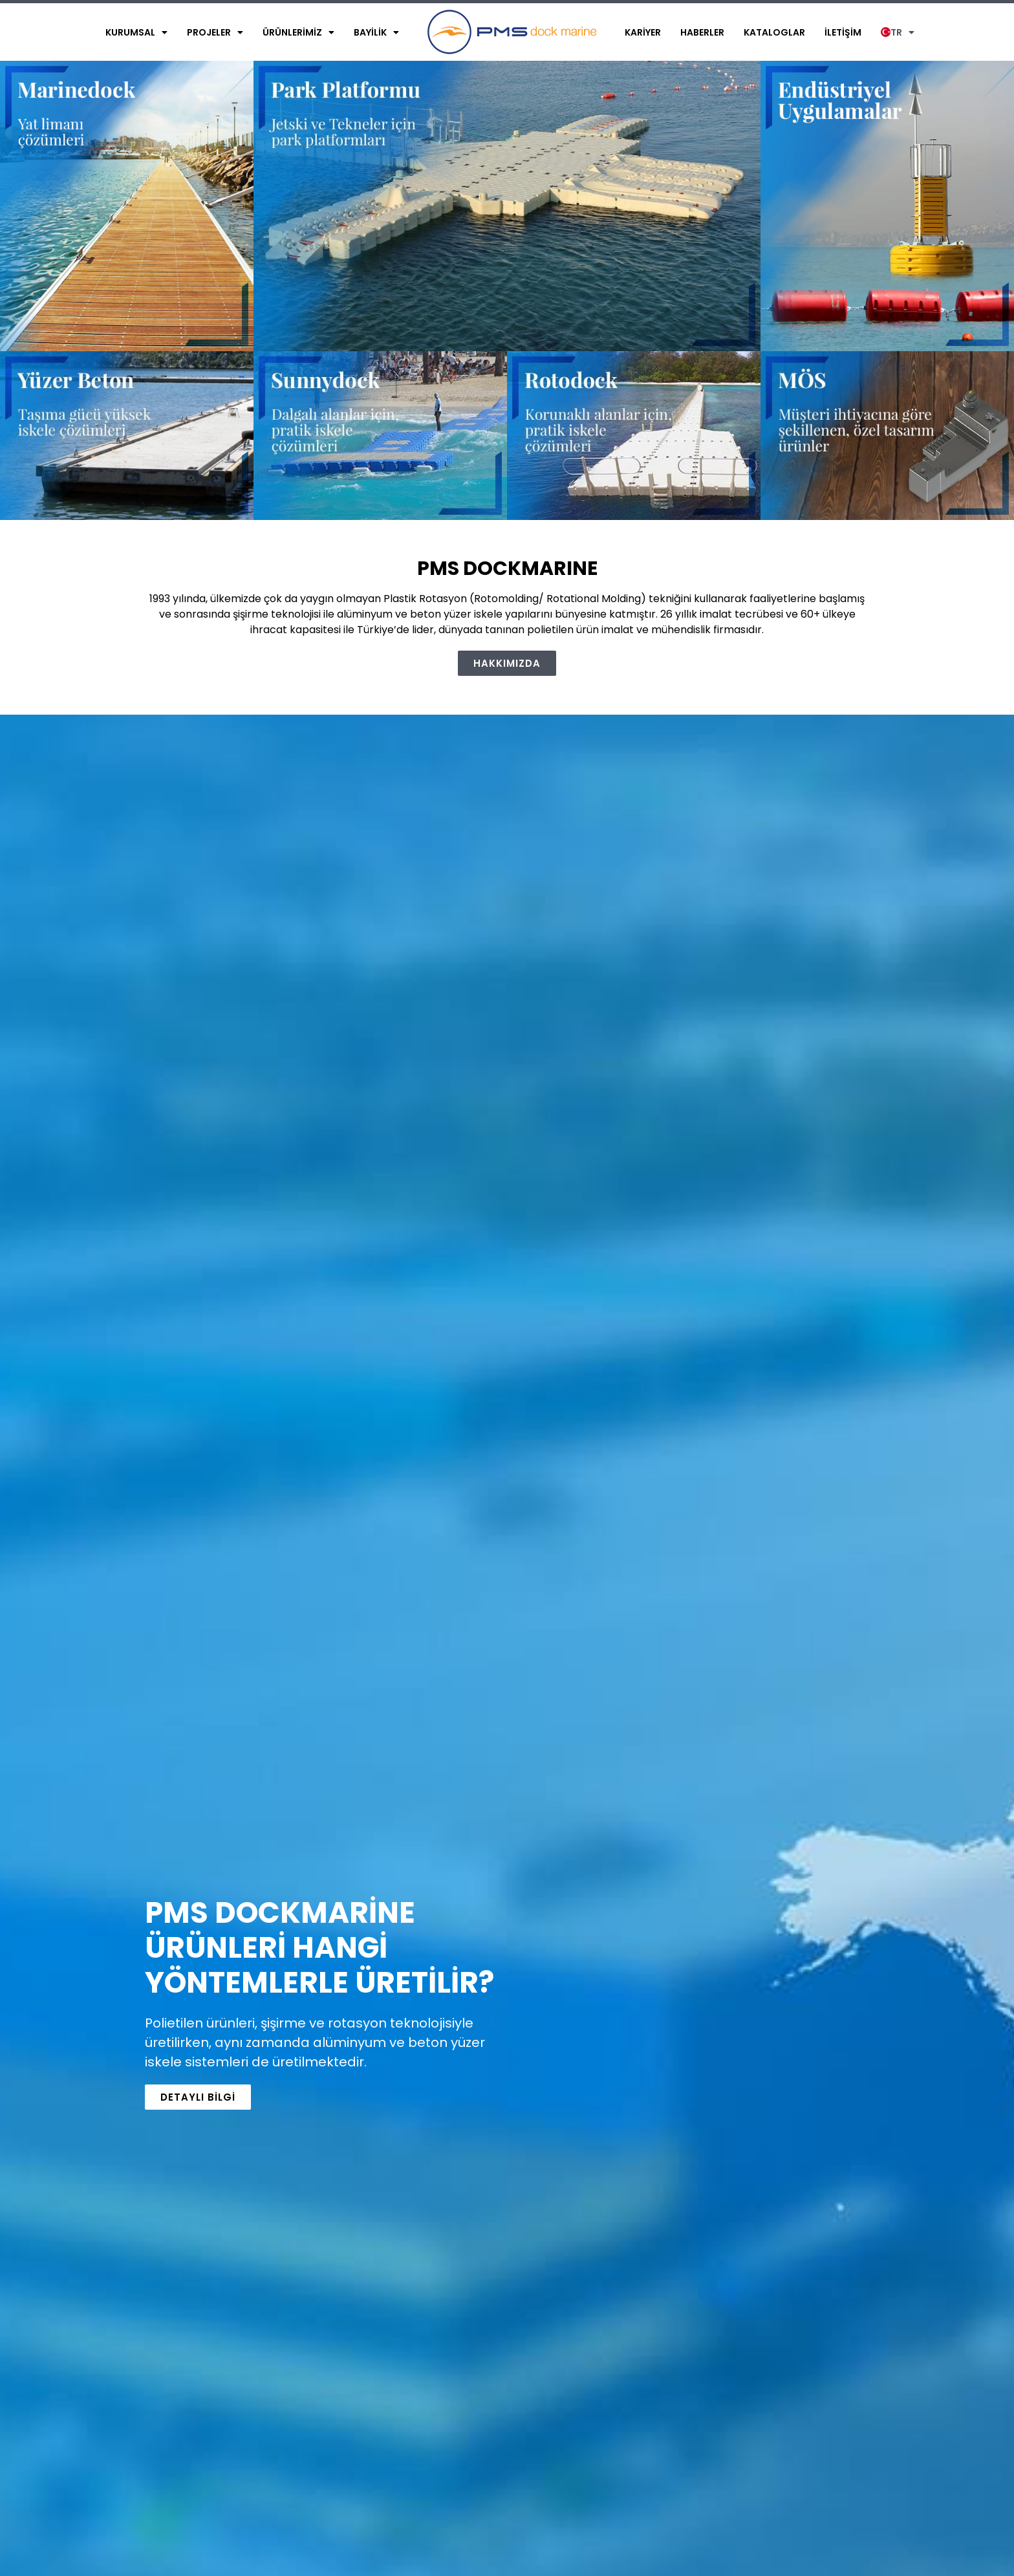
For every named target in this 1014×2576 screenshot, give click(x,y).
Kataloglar (774, 32)
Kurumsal (136, 32)
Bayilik (376, 32)
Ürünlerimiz (298, 32)
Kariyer (643, 32)
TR (897, 32)
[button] (507, 663)
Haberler (702, 32)
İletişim (843, 32)
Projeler (215, 32)
